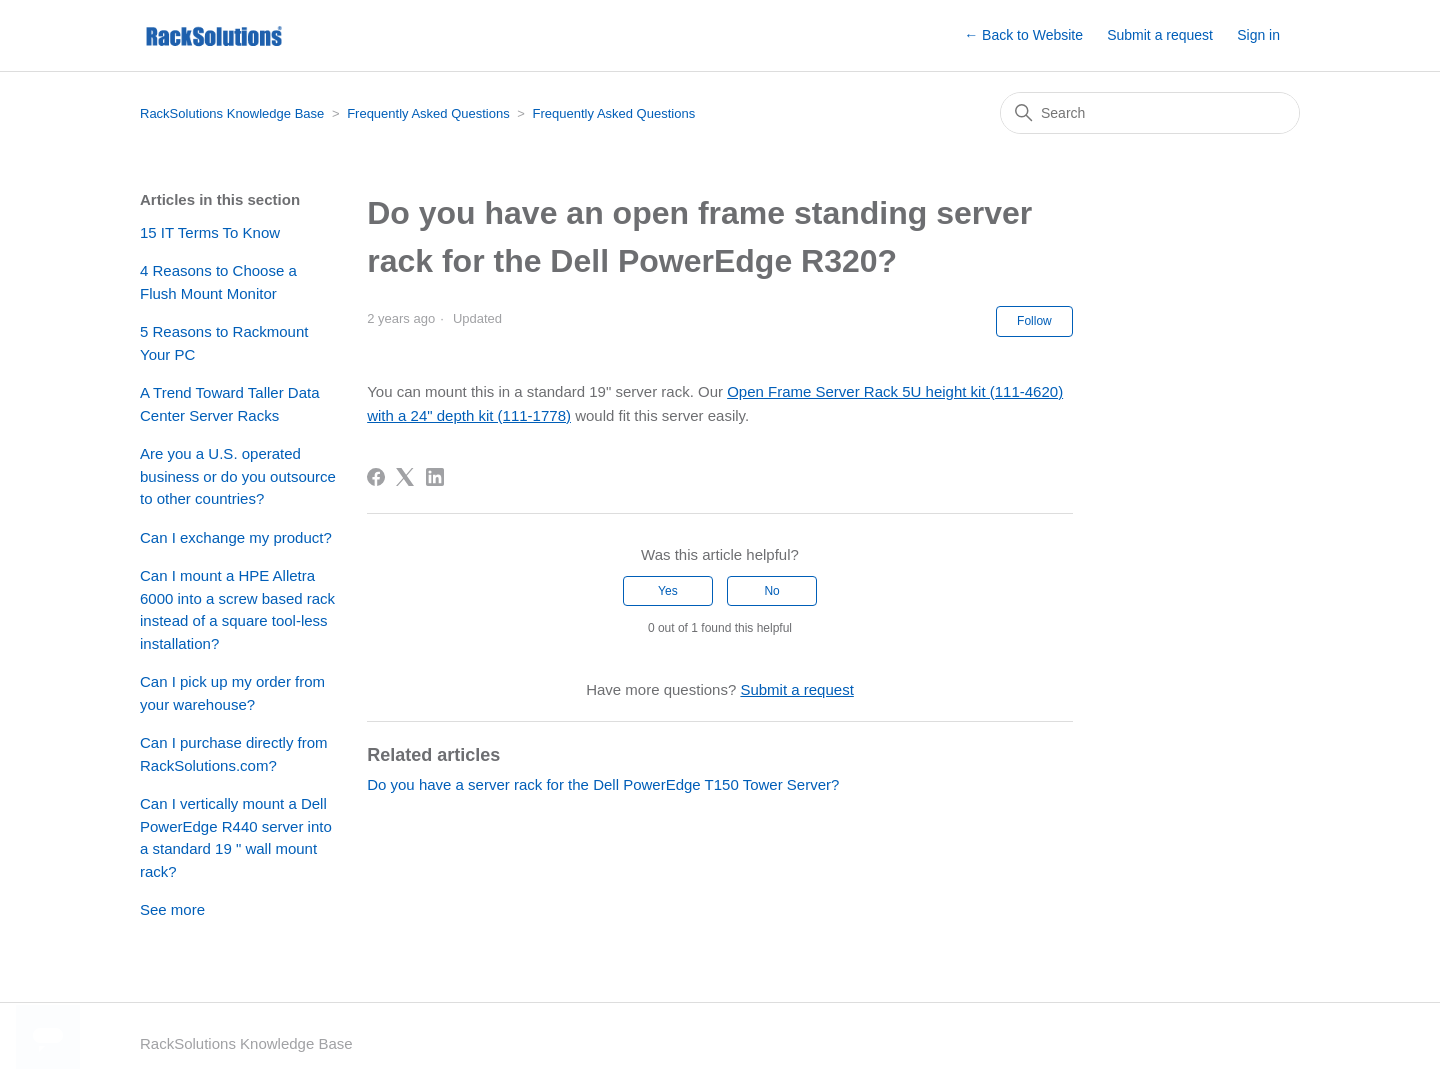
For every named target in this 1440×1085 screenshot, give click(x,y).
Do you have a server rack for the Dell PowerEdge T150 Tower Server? (603, 784)
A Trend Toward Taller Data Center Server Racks (230, 404)
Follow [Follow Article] (1034, 321)
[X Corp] (405, 477)
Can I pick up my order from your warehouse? (232, 693)
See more (172, 909)
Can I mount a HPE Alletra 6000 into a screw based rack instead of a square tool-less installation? (237, 609)
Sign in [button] (1258, 35)
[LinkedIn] (435, 477)
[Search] (1150, 113)
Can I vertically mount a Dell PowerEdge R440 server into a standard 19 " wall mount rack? (236, 837)
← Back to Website (1023, 35)
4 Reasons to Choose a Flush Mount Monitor (218, 282)
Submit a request (1160, 35)
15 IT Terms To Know (210, 232)
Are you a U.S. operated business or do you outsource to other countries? (238, 476)
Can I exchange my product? (236, 537)
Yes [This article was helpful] (668, 591)
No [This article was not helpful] (771, 591)
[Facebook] (376, 477)
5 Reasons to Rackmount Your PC (224, 343)
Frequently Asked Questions (428, 113)
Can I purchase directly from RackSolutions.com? (234, 754)
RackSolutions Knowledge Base (232, 113)
